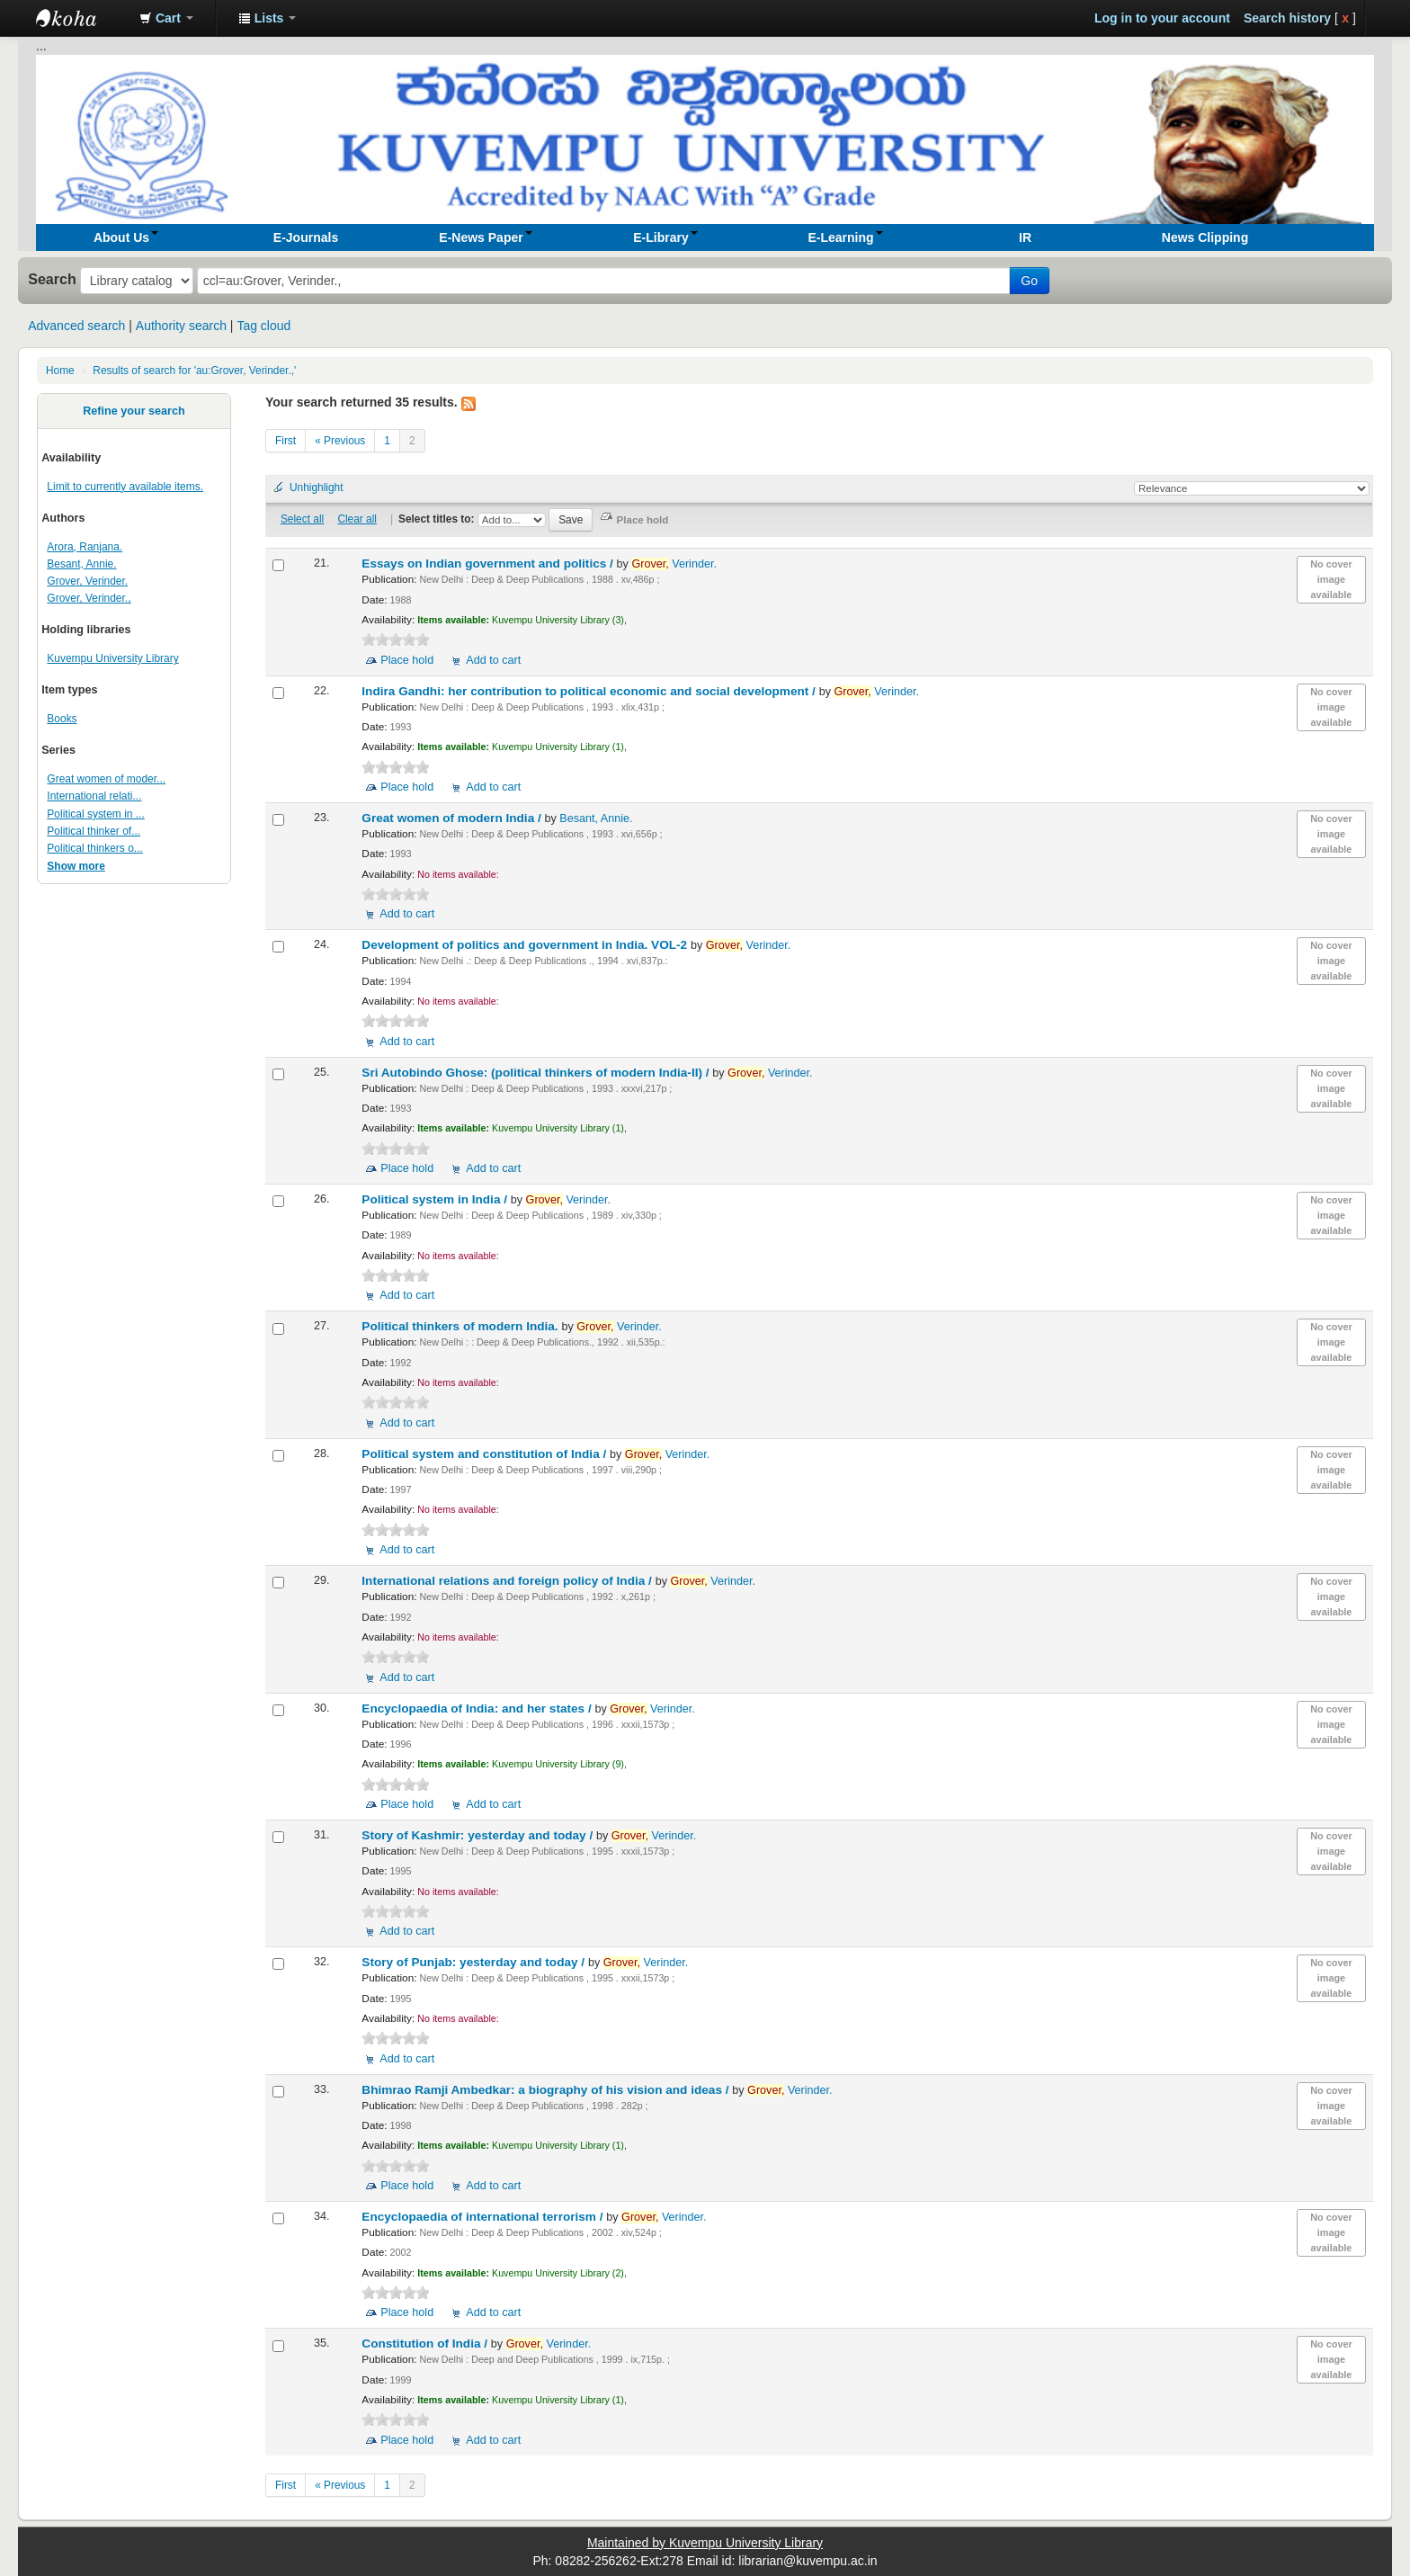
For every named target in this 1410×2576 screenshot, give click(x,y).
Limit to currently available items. (125, 486)
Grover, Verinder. (87, 581)
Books (61, 718)
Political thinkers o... (94, 848)
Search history (1287, 18)
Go (1029, 280)
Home (60, 370)
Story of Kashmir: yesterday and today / (478, 1835)
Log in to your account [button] (1162, 18)
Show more (76, 866)
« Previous (340, 440)
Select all (302, 519)
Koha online (81, 18)
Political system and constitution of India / (485, 1454)
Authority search (181, 325)
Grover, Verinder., (88, 598)
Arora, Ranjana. (84, 547)
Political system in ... (95, 814)
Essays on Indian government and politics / (488, 563)
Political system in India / (435, 1199)
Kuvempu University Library (112, 658)
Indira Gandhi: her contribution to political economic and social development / (589, 691)
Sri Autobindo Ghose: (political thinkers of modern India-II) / (536, 1072)
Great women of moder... (106, 779)
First (285, 440)
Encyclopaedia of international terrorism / (483, 2216)
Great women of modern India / (452, 818)
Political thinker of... (93, 831)
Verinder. (674, 564)
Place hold (406, 660)
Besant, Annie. (81, 564)
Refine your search (133, 411)
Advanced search (76, 325)
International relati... (94, 796)
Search (52, 279)
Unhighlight (317, 487)
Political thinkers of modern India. (461, 1326)
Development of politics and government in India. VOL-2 (526, 945)
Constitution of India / (425, 2343)
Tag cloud (263, 325)
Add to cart (493, 660)
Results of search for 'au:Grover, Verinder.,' (194, 370)
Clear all (357, 519)
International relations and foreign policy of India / (508, 1581)
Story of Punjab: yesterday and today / (474, 1962)
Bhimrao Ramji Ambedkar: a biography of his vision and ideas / (546, 2090)
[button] (166, 18)
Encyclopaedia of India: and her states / (477, 1708)
